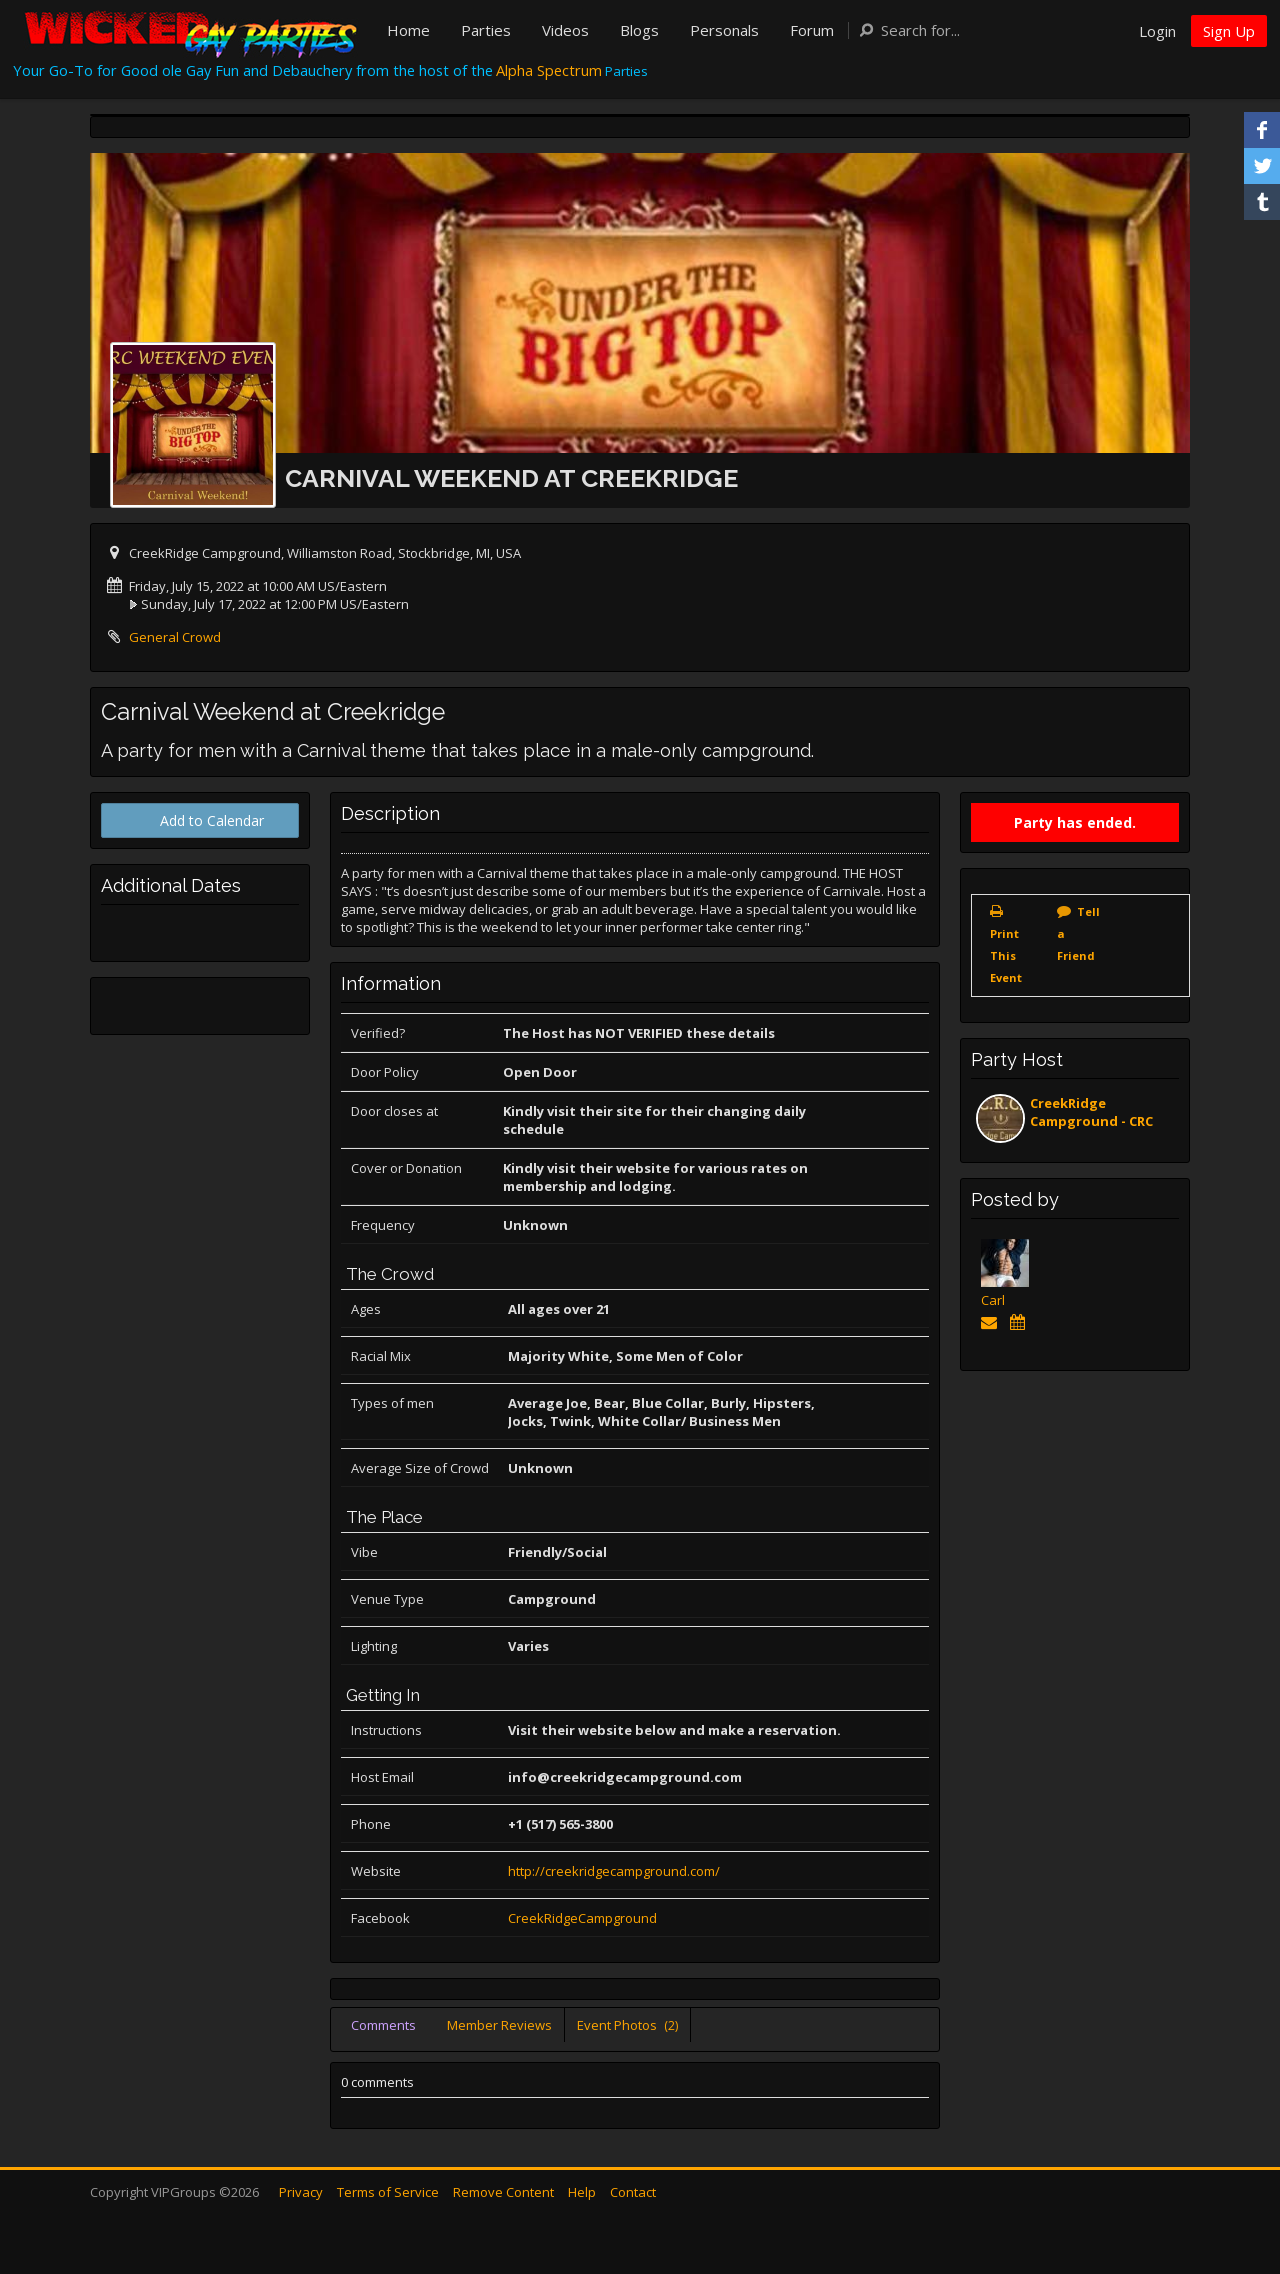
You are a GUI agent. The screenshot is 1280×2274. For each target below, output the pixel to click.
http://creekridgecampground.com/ (614, 1871)
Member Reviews (499, 2025)
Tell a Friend (1078, 933)
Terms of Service (388, 2192)
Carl (993, 1300)
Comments (383, 2025)
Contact (633, 2192)
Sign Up (1229, 31)
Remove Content (503, 2192)
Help (582, 2192)
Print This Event (1006, 955)
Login (1157, 31)
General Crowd (175, 637)
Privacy (301, 2192)
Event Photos (627, 2025)
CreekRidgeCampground (582, 1918)
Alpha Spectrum (549, 70)
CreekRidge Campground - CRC (1091, 1112)
